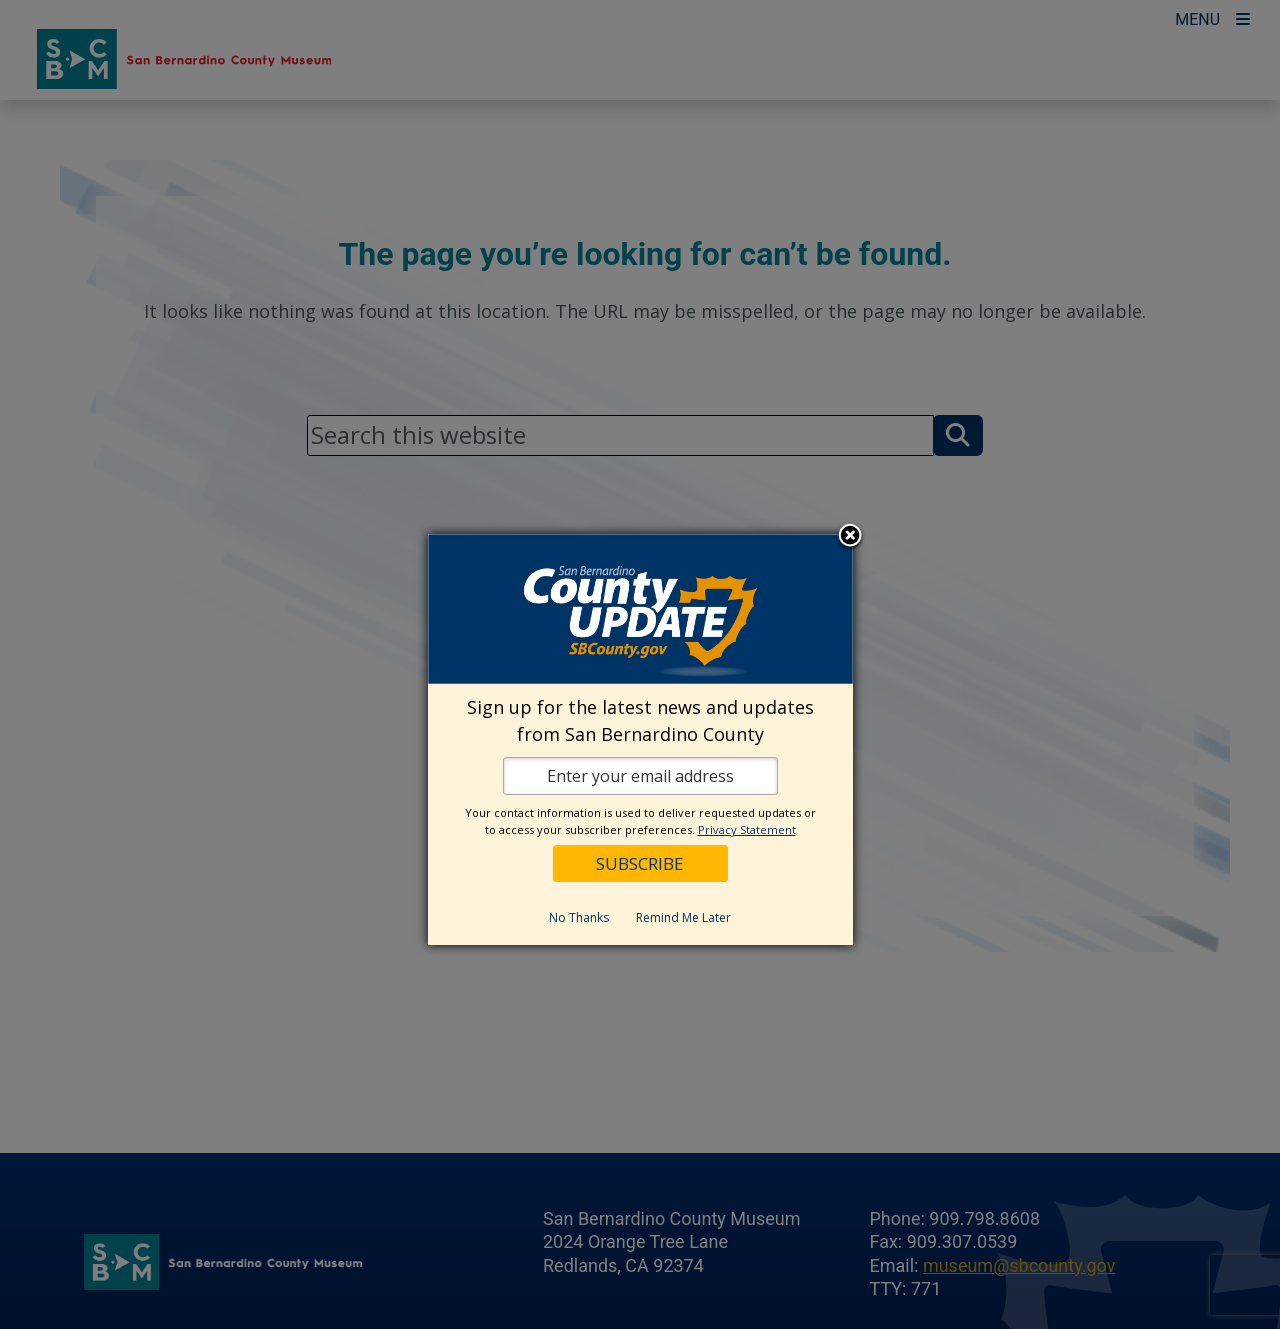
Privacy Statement (747, 829)
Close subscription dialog (850, 537)
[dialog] (640, 739)
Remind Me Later (683, 917)
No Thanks (579, 917)
